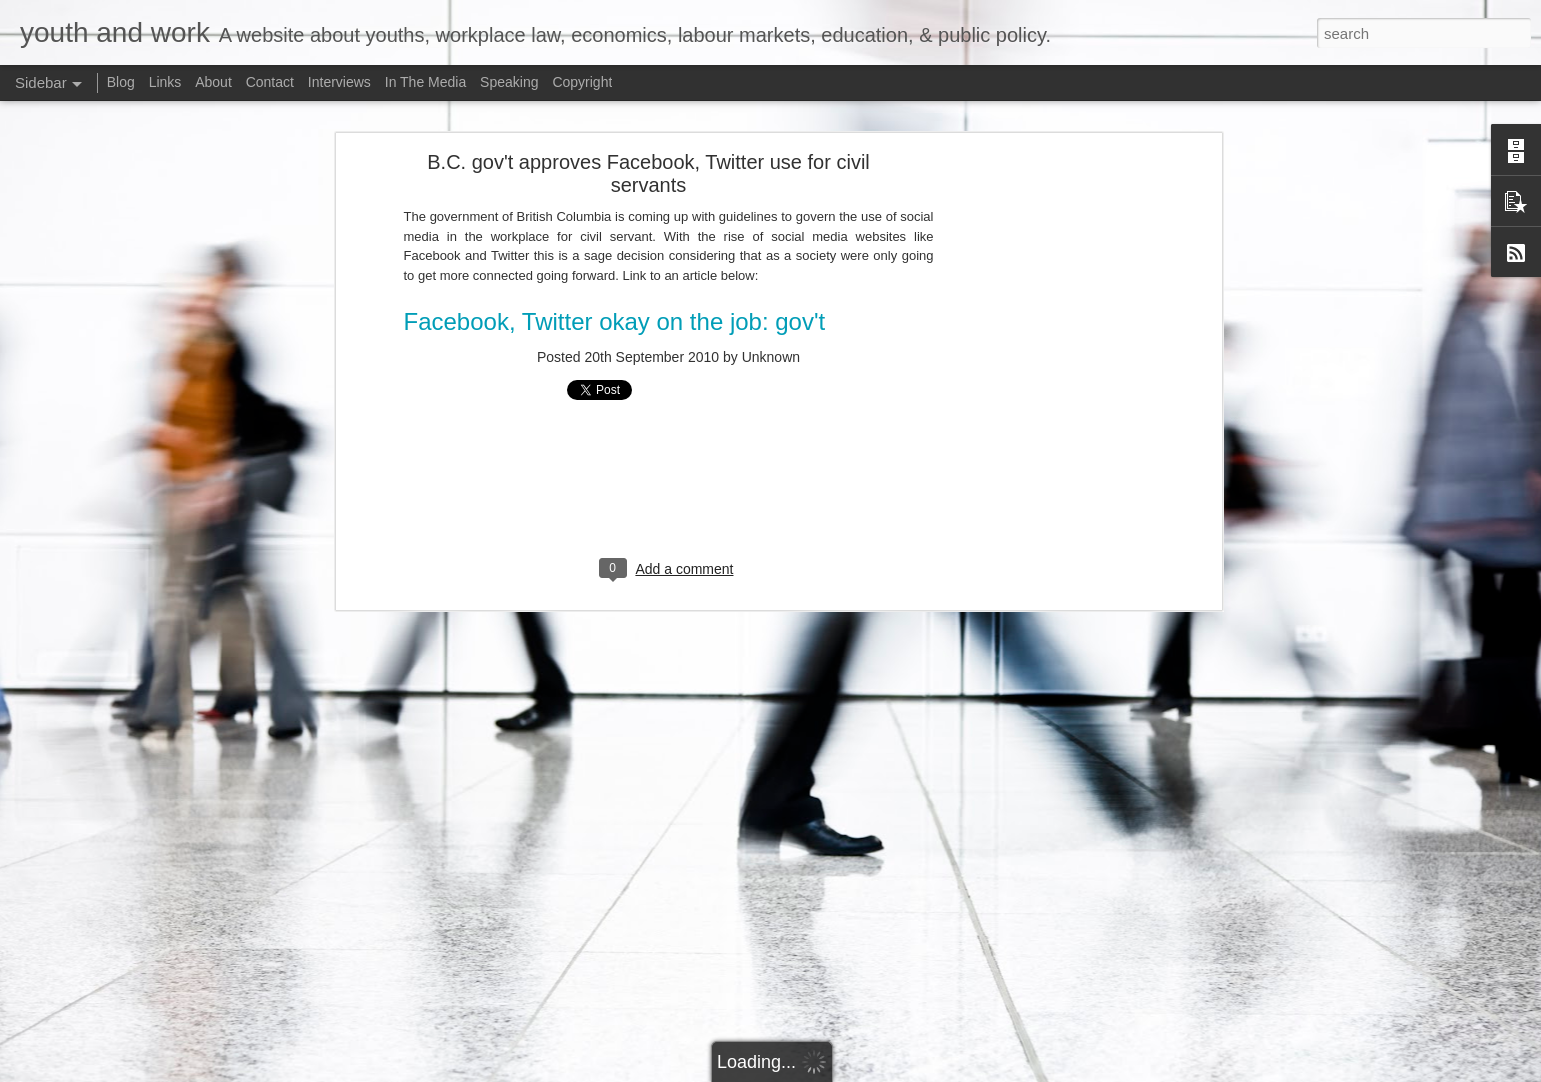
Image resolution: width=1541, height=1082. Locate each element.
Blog (121, 82)
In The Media (425, 82)
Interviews (339, 82)
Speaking (509, 82)
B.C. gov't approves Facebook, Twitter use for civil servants (648, 173)
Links (165, 82)
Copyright (582, 82)
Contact (270, 82)
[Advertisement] (1044, 476)
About (213, 82)
